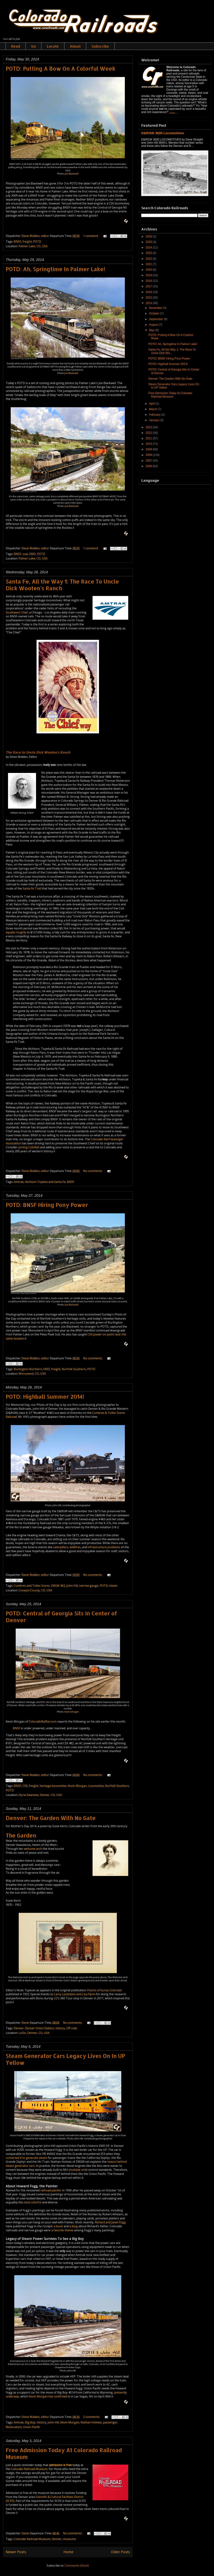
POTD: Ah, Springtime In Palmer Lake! (55, 269)
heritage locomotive (53, 1786)
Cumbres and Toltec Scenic (32, 1586)
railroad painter (50, 2190)
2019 (149, 275)
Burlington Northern (28, 1369)
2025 (149, 241)
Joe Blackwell (71, 173)
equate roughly (16, 932)
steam (113, 1586)
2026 (149, 236)
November (156, 307)
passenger (110, 2422)
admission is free (60, 2465)
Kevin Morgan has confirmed (48, 2396)
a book (58, 2226)
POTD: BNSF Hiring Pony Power (47, 1204)
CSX (24, 1786)
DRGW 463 (58, 1586)
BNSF (17, 241)
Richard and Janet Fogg (110, 2222)
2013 (149, 427)
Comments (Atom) (77, 2565)
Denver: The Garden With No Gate (51, 1817)
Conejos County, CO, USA (35, 1590)
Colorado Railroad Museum (29, 2469)
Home (68, 2551)
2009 (149, 449)
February (155, 414)
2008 (149, 454)
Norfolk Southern (74, 1369)
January (154, 420)
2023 (149, 252)
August (154, 324)
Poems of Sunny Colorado (104, 1990)
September (156, 319)
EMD (32, 554)
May (152, 330)
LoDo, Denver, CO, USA (34, 2033)
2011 (149, 438)
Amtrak (19, 1182)
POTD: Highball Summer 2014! (45, 1396)
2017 (149, 286)
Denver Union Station (39, 2028)
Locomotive (96, 1786)
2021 (149, 264)
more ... (174, 113)
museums (69, 2539)
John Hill (72, 1586)
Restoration (14, 2427)
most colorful (32, 2202)
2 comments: (92, 2417)
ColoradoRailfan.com (43, 1721)
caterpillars (60, 1547)
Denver (19, 2028)
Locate (53, 46)
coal (25, 554)
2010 (149, 443)
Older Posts (120, 2551)
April (152, 403)
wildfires (75, 1547)
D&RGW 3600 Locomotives (162, 133)
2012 (149, 432)
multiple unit (78, 2170)
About (75, 46)
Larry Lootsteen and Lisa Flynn (74, 1994)
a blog (73, 2226)
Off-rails (71, 2028)
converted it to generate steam (26, 2158)
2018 (149, 280)
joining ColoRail (28, 1147)
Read (15, 46)
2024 (149, 247)
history (60, 2028)
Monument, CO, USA (32, 1374)
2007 (149, 460)
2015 (149, 297)
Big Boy (30, 2422)
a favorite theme (62, 2230)
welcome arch (33, 1849)
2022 (149, 258)
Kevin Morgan (71, 1711)
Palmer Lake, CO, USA (33, 246)
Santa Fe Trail (32, 888)
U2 (55, 1998)
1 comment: (91, 236)
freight (27, 241)
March (153, 409)
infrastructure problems (104, 1547)
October (154, 313)
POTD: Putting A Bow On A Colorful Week (60, 68)
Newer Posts (16, 2551)
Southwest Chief (17, 612)
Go (33, 46)
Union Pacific (31, 2427)
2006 (149, 466)
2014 (149, 303)
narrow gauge (88, 1586)
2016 (149, 292)
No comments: (93, 1171)
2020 (149, 269)
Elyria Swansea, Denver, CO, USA (40, 1795)
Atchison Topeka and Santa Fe (45, 1182)
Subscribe (100, 46)
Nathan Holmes (91, 2422)
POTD (37, 241)
